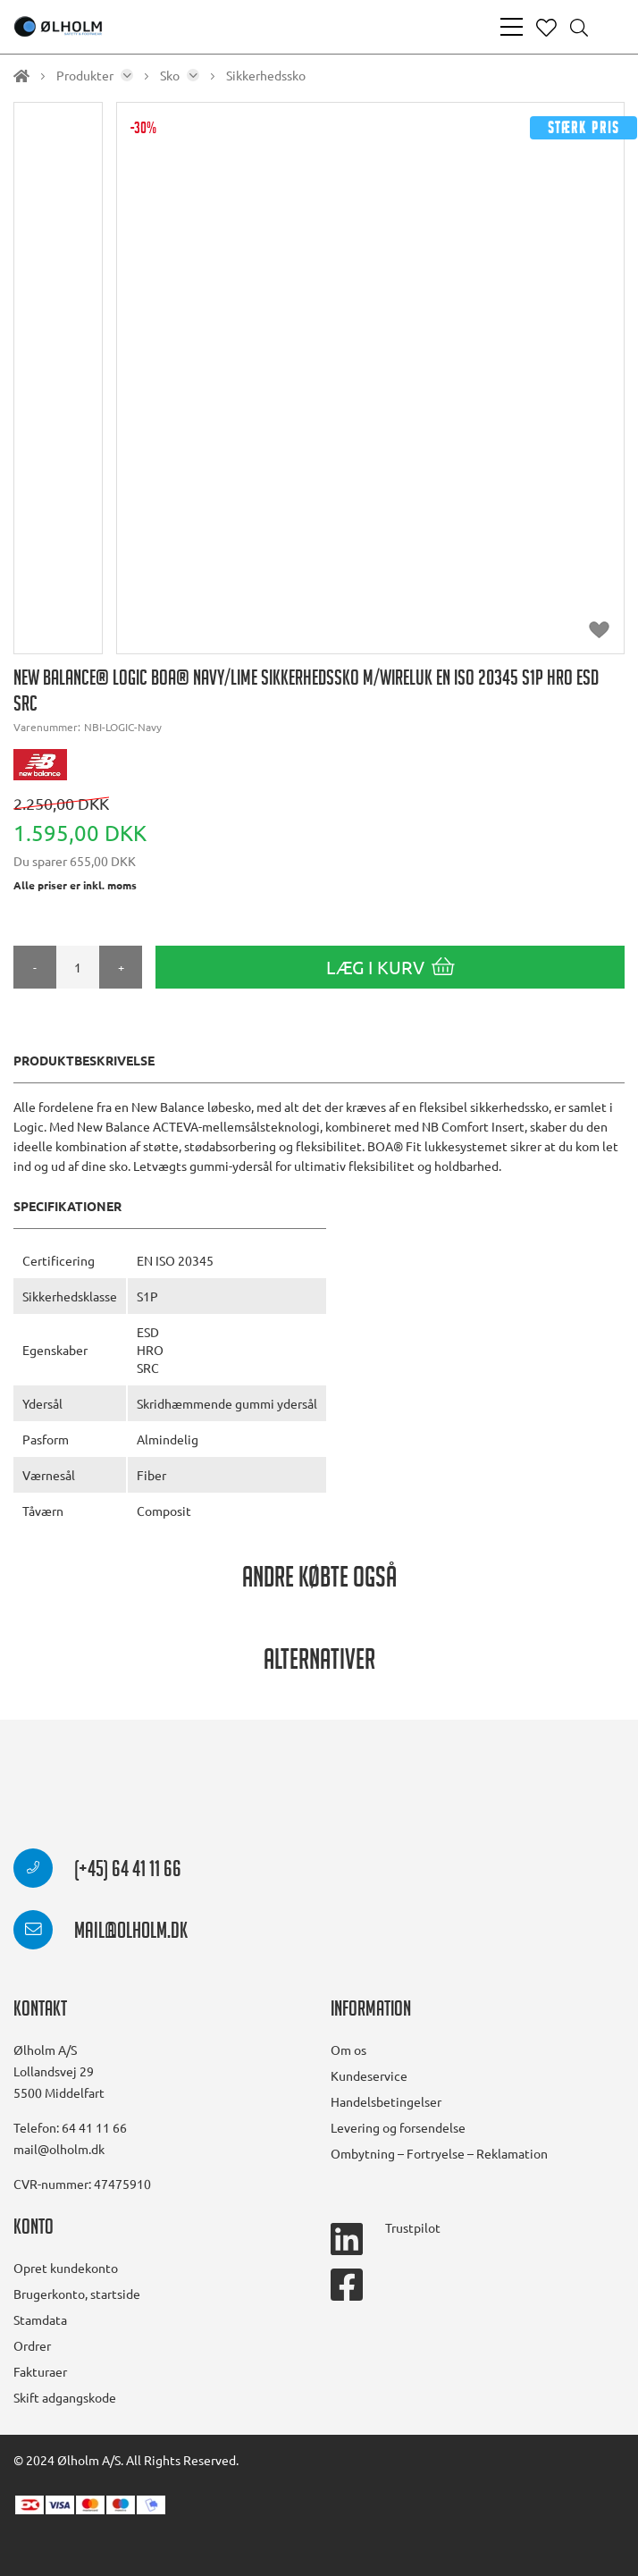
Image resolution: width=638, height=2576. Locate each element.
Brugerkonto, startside (76, 2294)
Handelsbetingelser (386, 2101)
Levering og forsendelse (398, 2127)
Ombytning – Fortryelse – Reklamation (439, 2153)
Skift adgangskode (64, 2397)
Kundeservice (369, 2075)
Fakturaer (40, 2371)
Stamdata (40, 2319)
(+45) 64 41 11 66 (97, 1871)
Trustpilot (413, 2227)
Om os (348, 2049)
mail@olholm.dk (100, 1933)
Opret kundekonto (65, 2268)
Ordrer (32, 2345)
